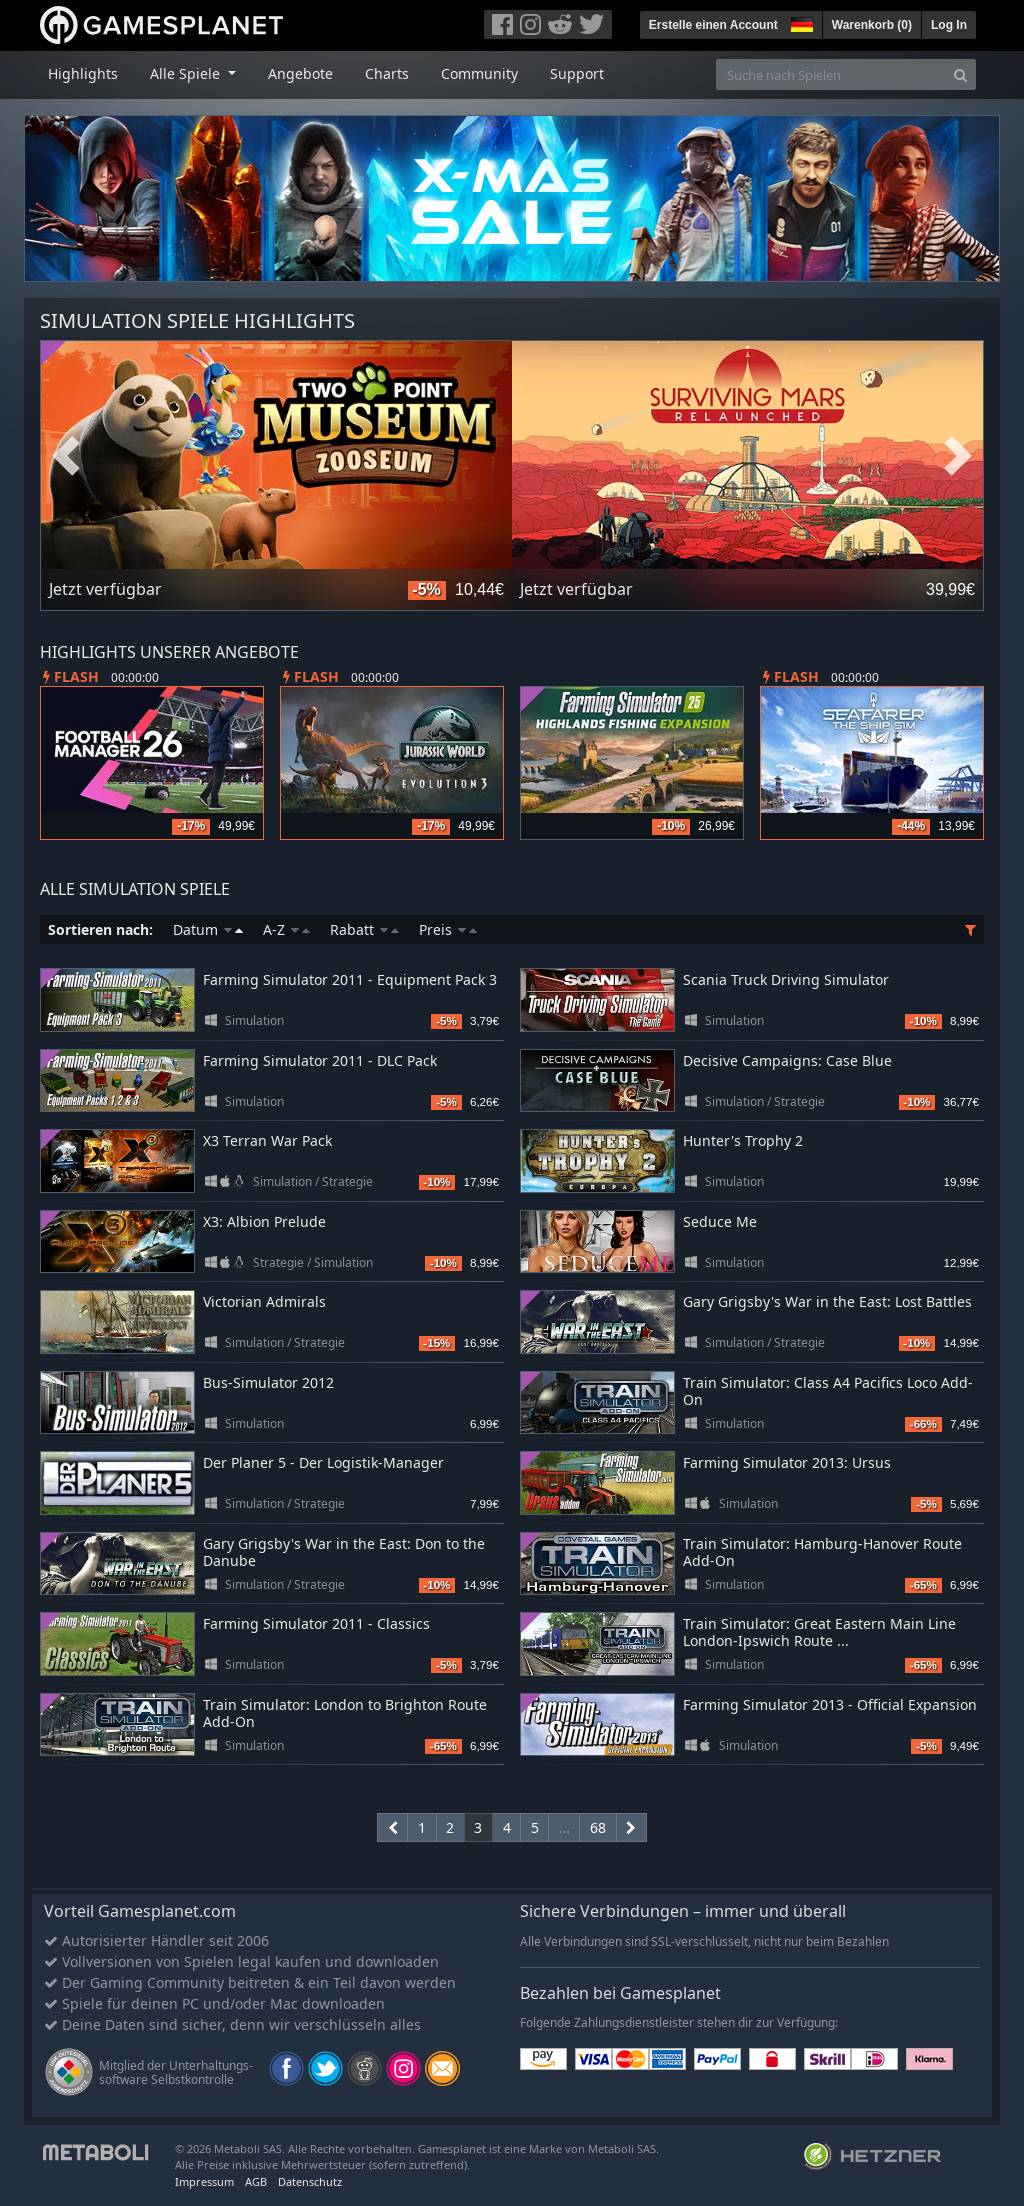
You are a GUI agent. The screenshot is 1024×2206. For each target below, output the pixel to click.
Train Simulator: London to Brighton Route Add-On (345, 1713)
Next (958, 457)
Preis (448, 929)
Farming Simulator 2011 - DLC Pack (320, 1060)
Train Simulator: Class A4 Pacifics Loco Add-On (828, 1391)
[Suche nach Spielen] (831, 74)
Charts (387, 73)
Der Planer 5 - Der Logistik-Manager (323, 1462)
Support (577, 73)
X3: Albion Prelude (264, 1221)
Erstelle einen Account (713, 25)
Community (479, 73)
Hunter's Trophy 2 (743, 1140)
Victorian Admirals (264, 1301)
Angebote (300, 73)
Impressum (204, 2181)
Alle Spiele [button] (187, 73)
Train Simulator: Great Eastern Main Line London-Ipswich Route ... (819, 1632)
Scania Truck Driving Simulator (786, 979)
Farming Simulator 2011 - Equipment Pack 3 (350, 979)
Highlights (83, 73)
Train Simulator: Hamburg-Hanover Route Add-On (822, 1552)
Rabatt (364, 929)
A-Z (286, 929)
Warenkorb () (872, 25)
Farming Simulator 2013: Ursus (787, 1462)
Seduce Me (720, 1221)
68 (598, 1827)
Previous (66, 457)
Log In (949, 25)
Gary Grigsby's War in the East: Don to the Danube (344, 1552)
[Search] (960, 74)
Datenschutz (310, 2181)
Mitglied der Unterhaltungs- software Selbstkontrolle (176, 2072)
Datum (208, 929)
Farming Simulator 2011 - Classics (316, 1623)
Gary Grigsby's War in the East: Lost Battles (827, 1301)
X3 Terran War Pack (267, 1140)
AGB (256, 2181)
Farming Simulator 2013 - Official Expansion (830, 1704)
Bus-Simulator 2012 (268, 1382)
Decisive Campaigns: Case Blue (787, 1060)
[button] (800, 22)
